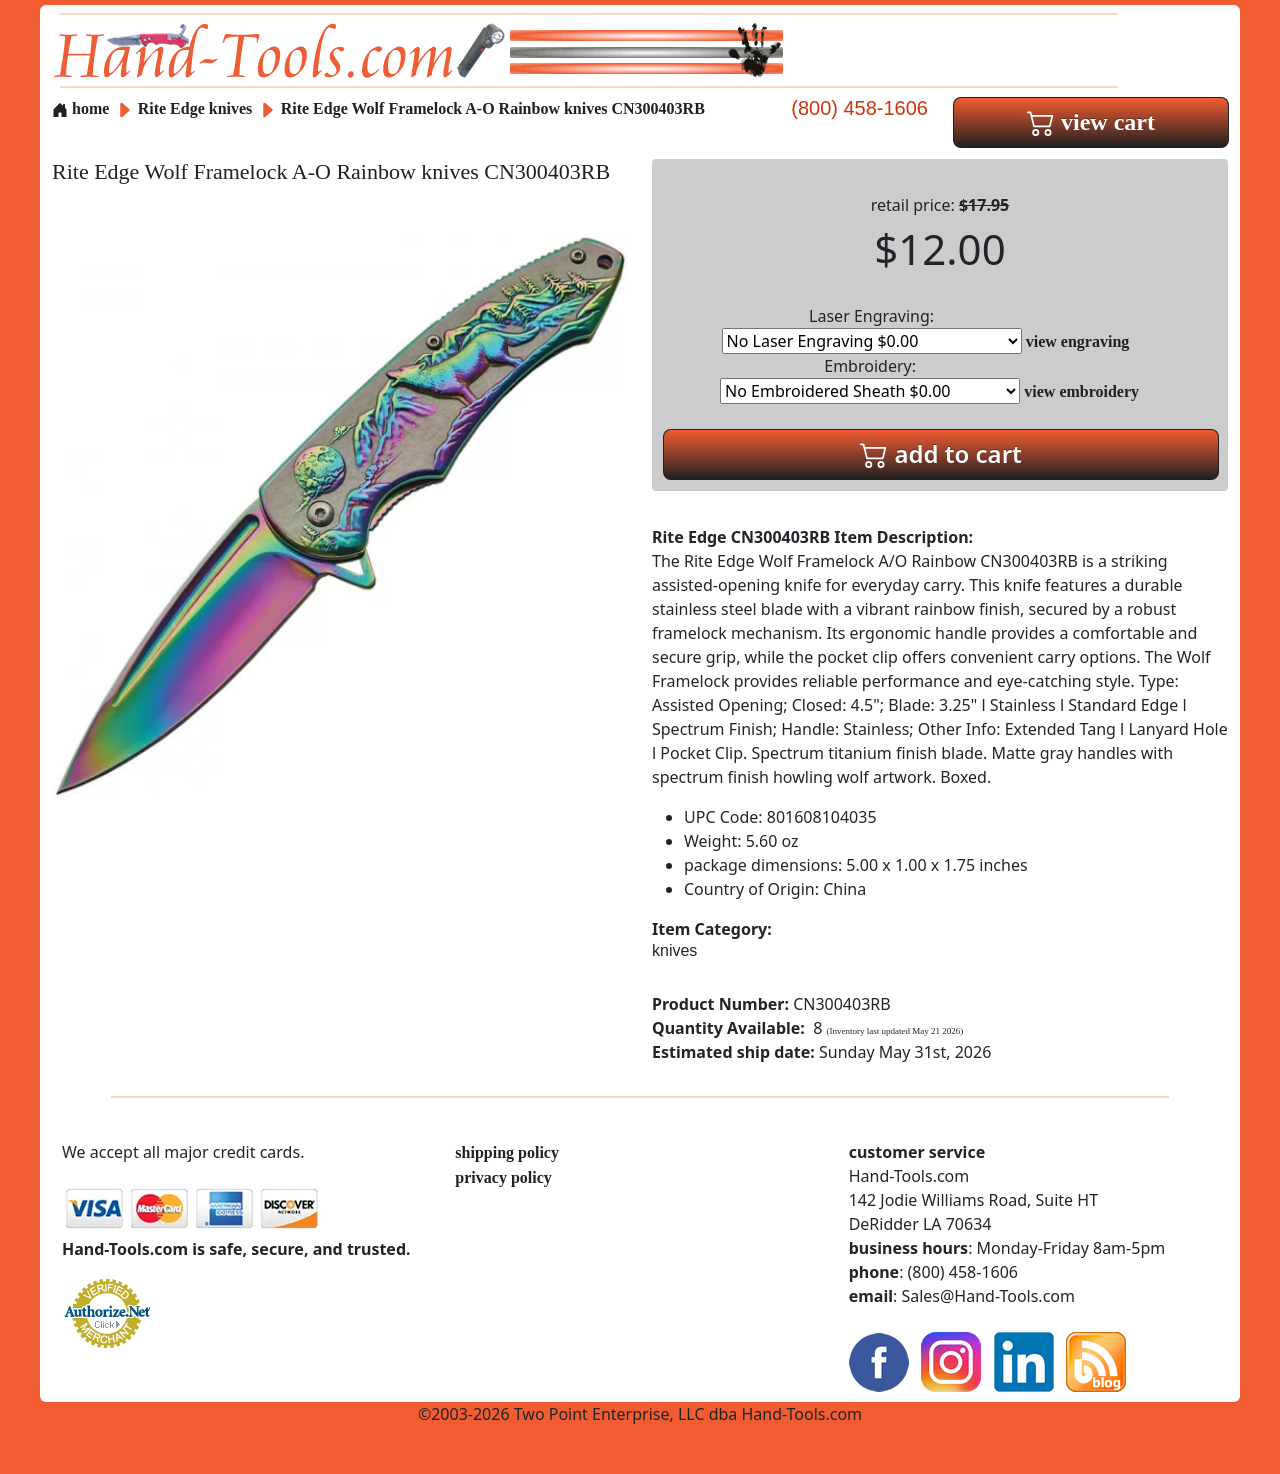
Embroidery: (870, 379)
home (80, 108)
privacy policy (503, 1177)
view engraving (1078, 341)
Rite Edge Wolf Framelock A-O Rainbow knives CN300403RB (493, 108)
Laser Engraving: (872, 329)
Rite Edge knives (195, 108)
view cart (1091, 122)
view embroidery (1081, 391)
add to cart (941, 453)
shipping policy (507, 1152)
